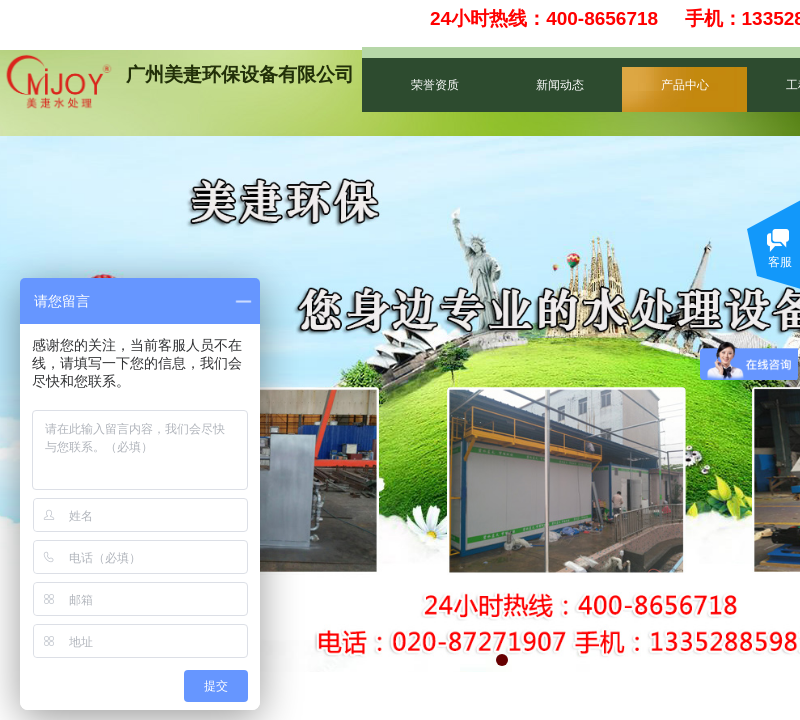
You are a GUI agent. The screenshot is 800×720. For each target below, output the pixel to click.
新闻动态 (560, 85)
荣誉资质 (435, 85)
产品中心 (685, 85)
